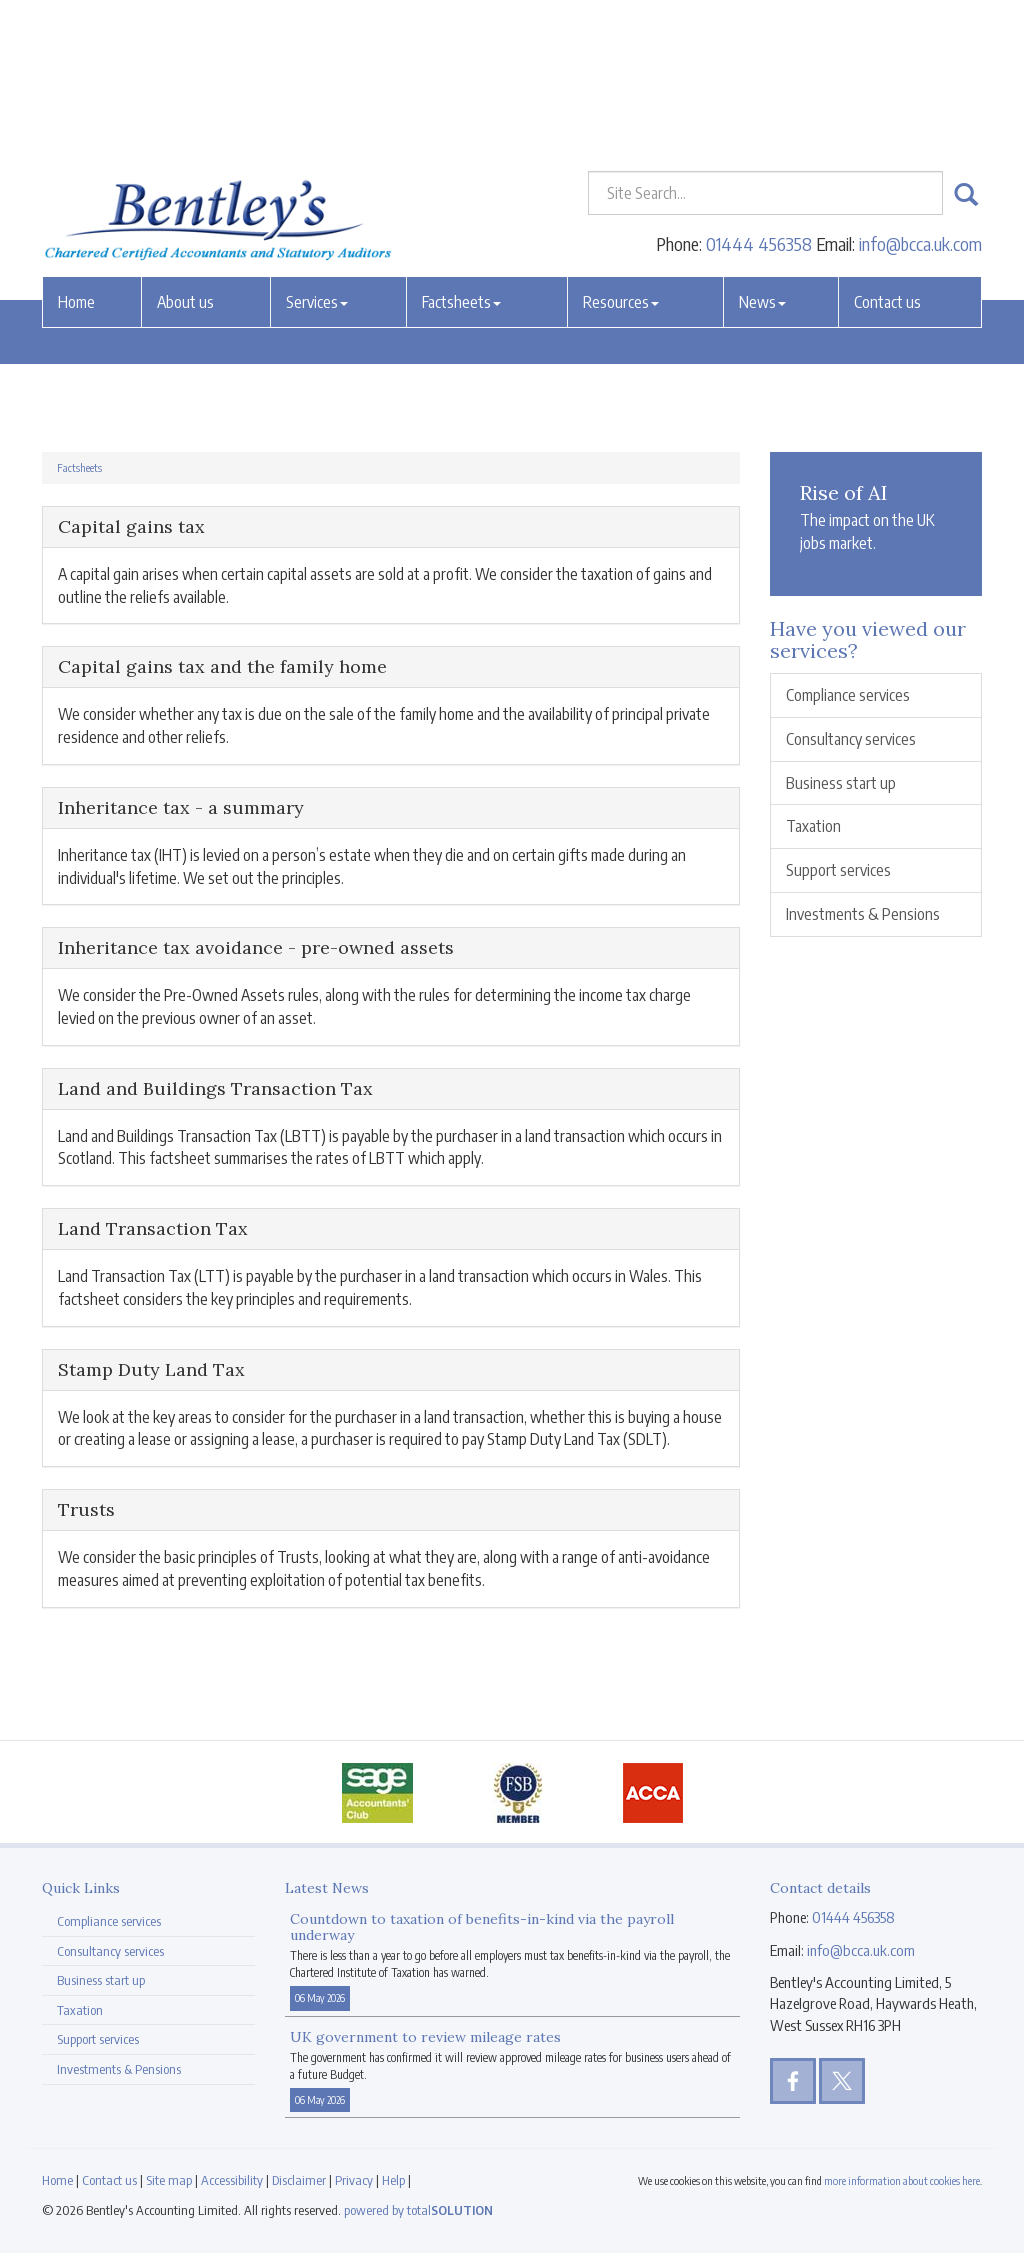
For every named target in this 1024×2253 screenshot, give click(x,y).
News (762, 153)
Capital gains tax (131, 526)
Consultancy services (851, 739)
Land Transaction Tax (153, 1228)
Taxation (813, 826)
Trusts (86, 1509)
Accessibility (232, 2180)
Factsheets (461, 153)
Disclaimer (299, 2180)
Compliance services (848, 695)
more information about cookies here (902, 2180)
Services (317, 153)
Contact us (887, 153)
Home (76, 153)
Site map (169, 2180)
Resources (621, 153)
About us (185, 153)
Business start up (841, 783)
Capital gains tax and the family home (222, 666)
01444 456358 (759, 94)
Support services (838, 870)
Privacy (354, 2180)
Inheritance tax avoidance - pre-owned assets (256, 947)
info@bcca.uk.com (920, 94)
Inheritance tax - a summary (181, 807)
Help (393, 2180)
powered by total (418, 2210)
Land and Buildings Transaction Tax (215, 1088)
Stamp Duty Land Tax (151, 1369)
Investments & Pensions (863, 914)
